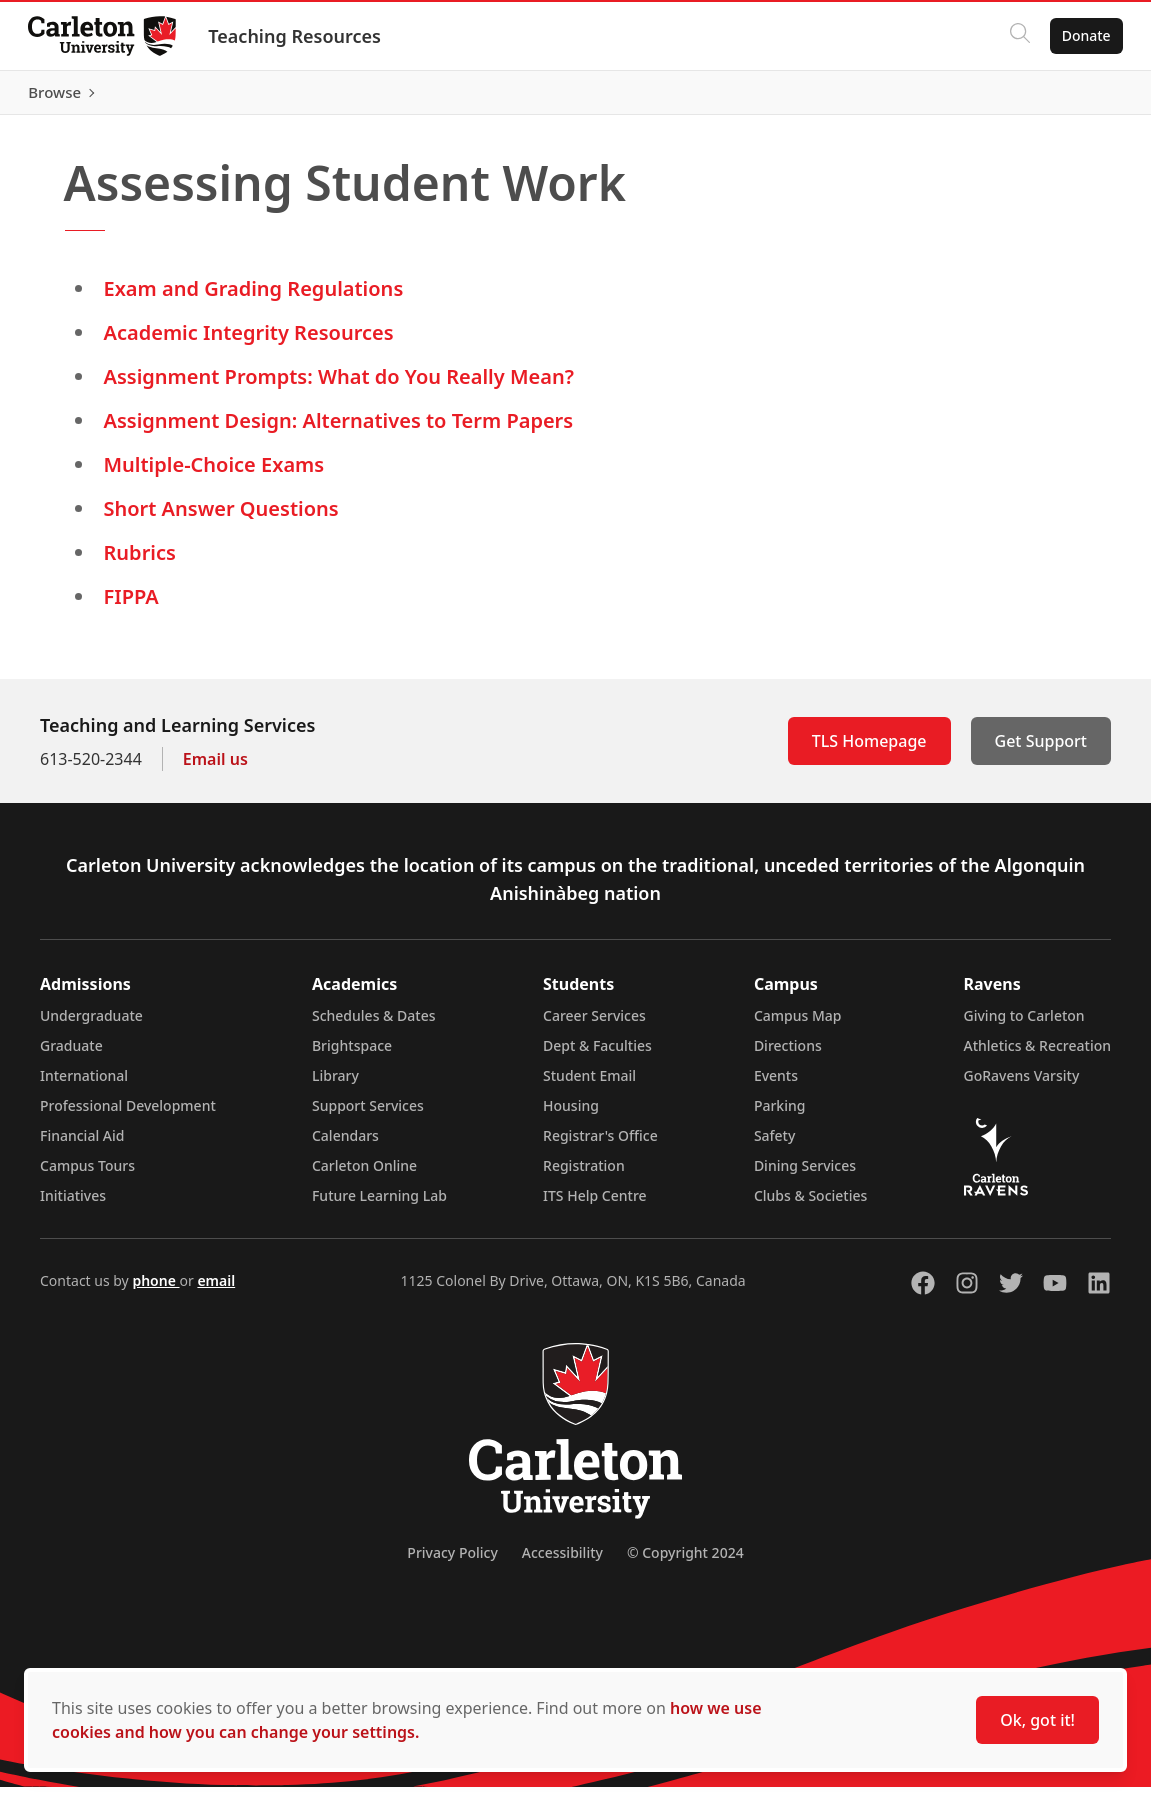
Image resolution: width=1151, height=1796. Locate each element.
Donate (1082, 35)
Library (335, 1084)
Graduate (71, 1054)
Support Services (368, 1114)
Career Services (594, 1024)
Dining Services (805, 1174)
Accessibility (562, 1561)
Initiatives (73, 1204)
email (216, 1289)
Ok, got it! (1037, 1720)
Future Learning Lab (379, 1204)
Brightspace (352, 1054)
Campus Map (798, 1024)
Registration (584, 1174)
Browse (1080, 97)
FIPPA (131, 605)
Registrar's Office (600, 1144)
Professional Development (128, 1114)
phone (155, 1289)
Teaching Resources (298, 36)
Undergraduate (91, 1024)
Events (776, 1084)
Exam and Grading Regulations (254, 297)
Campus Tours (87, 1174)
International (84, 1084)
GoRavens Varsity (1022, 1084)
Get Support (1041, 750)
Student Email (589, 1084)
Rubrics (140, 561)
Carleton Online (364, 1174)
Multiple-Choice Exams (214, 473)
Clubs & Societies (810, 1204)
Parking (780, 1114)
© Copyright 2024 (685, 1561)
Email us (215, 768)
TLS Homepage (869, 750)
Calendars (345, 1144)
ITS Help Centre (595, 1204)
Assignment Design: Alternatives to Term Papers (339, 429)
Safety (775, 1144)
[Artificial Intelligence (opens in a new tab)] (499, 97)
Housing (571, 1114)
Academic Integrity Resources (249, 341)
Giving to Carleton (1024, 1024)
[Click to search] (1016, 36)
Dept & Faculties (597, 1054)
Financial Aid (82, 1144)
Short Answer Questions (221, 517)
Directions (788, 1054)
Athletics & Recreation (1037, 1054)
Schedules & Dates (374, 1024)
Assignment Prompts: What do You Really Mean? (339, 385)
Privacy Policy (452, 1561)
